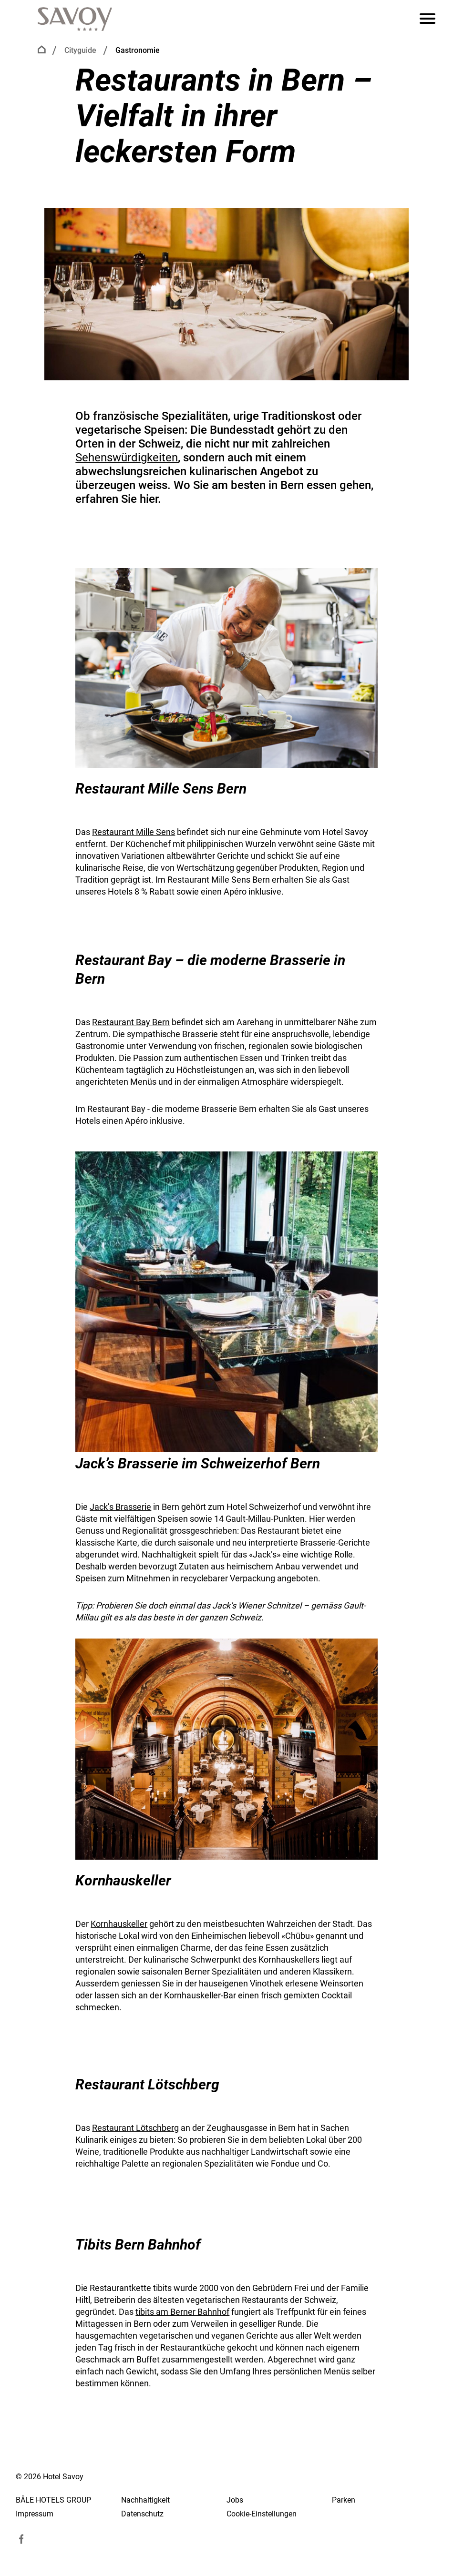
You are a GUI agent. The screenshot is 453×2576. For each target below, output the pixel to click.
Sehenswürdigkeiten (126, 457)
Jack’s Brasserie (120, 1507)
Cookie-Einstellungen (261, 2513)
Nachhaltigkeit (145, 2500)
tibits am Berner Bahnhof (182, 2312)
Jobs (234, 2500)
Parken (343, 2500)
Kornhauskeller (119, 1924)
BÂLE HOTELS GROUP (53, 2500)
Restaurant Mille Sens (133, 832)
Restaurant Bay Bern (131, 1022)
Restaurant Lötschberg (135, 2128)
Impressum (34, 2513)
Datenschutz (142, 2513)
